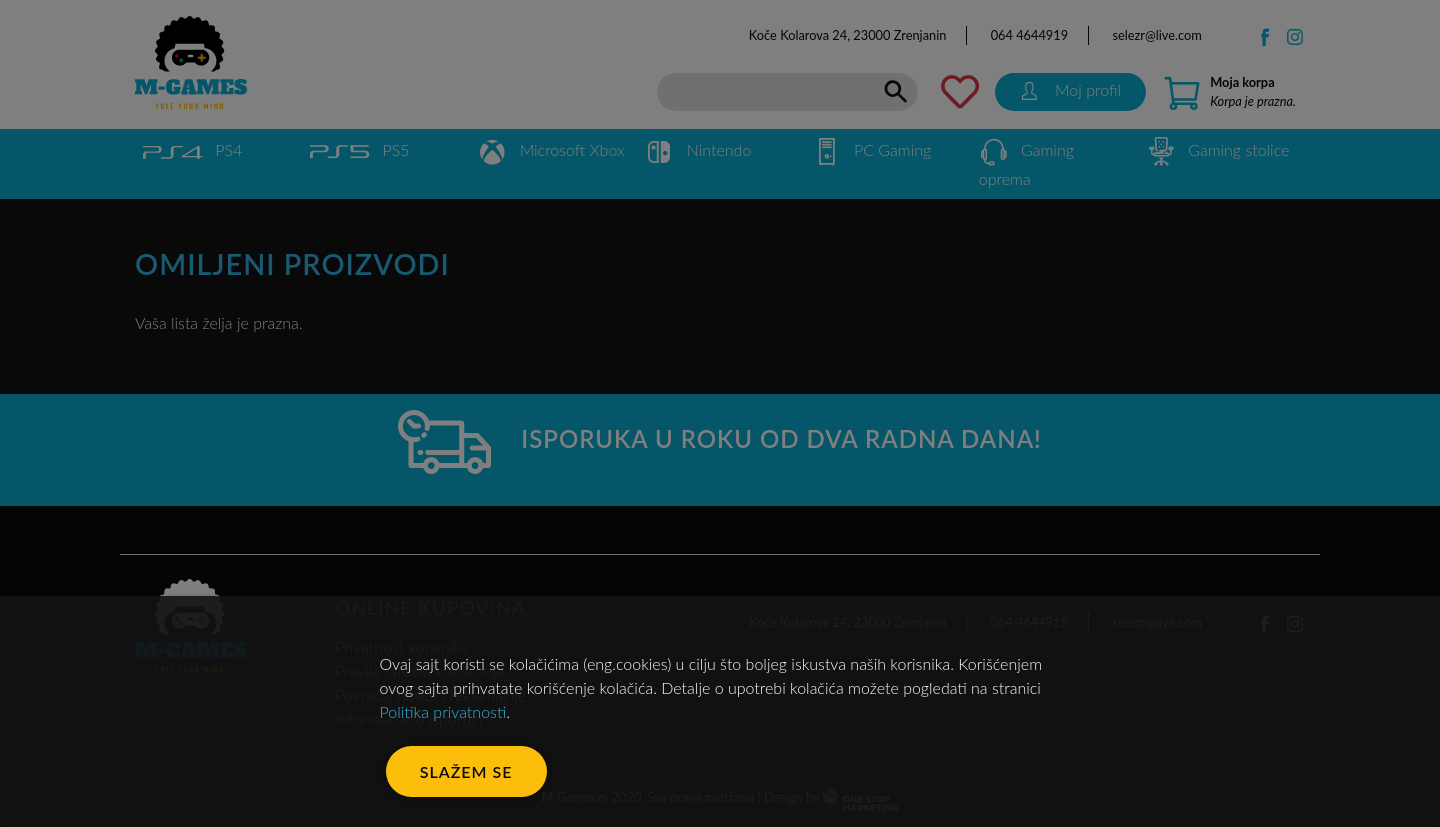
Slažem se (466, 771)
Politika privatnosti (443, 711)
